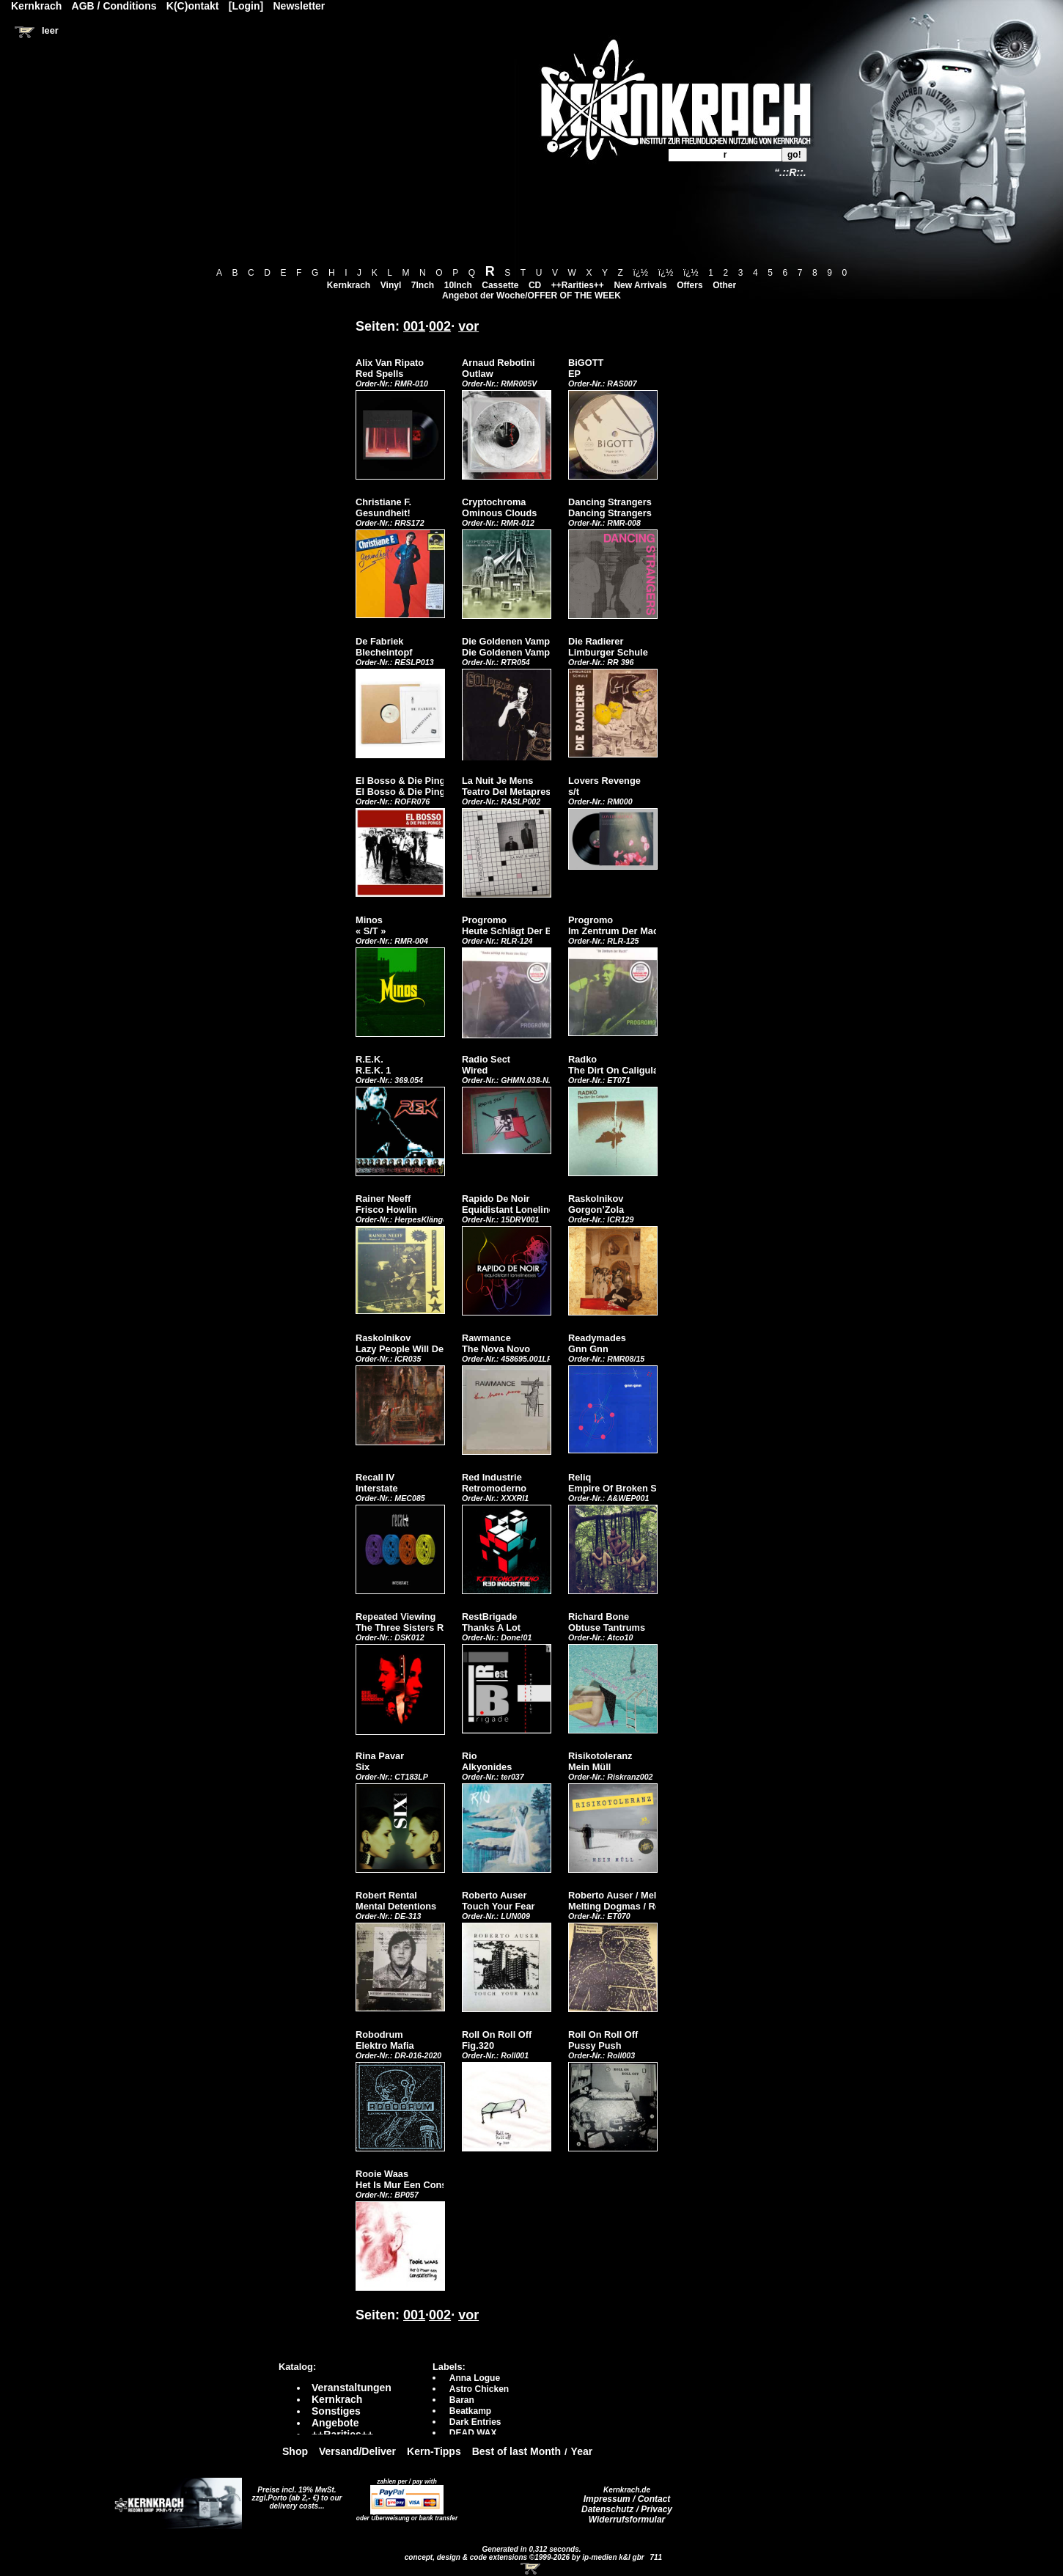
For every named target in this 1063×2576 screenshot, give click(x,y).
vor (468, 326)
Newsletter (299, 6)
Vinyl (390, 285)
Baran (461, 2400)
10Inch (458, 285)
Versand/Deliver (357, 2451)
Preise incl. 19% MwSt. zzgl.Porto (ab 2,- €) (294, 2494)
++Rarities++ (577, 285)
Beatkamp (470, 2411)
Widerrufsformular (627, 2519)
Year (582, 2451)
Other (724, 285)
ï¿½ (640, 273)
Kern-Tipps (434, 2451)
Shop (295, 2451)
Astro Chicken (479, 2389)
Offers (689, 285)
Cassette (500, 285)
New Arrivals (640, 285)
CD (535, 285)
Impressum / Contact (627, 2499)
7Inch (422, 285)
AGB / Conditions (114, 6)
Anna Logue (474, 2378)
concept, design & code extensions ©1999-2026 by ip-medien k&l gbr (526, 2557)
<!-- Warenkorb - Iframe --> (531, 2568)
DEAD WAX (473, 2433)
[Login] (246, 6)
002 (440, 326)
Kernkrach (348, 285)
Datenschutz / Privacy (626, 2509)
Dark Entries (475, 2422)
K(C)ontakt (192, 6)
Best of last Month (516, 2451)
